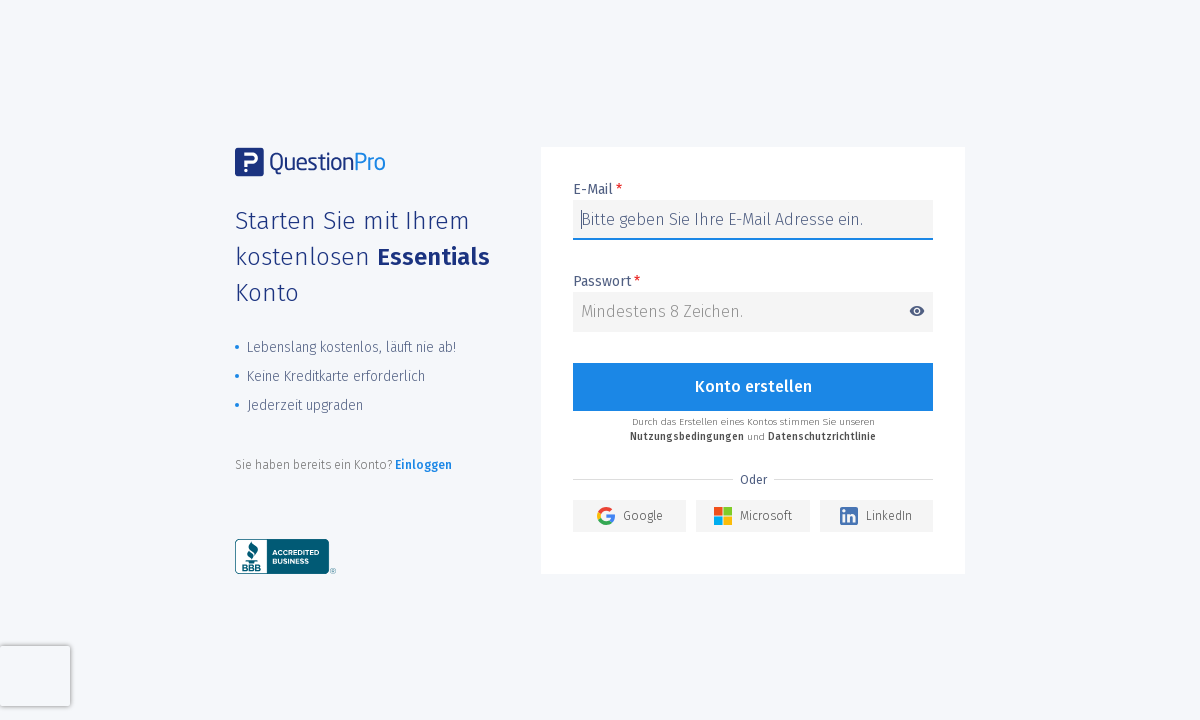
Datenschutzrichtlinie (822, 437)
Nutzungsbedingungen (687, 437)
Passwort (753, 282)
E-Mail (597, 190)
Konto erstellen (753, 386)
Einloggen (423, 465)
